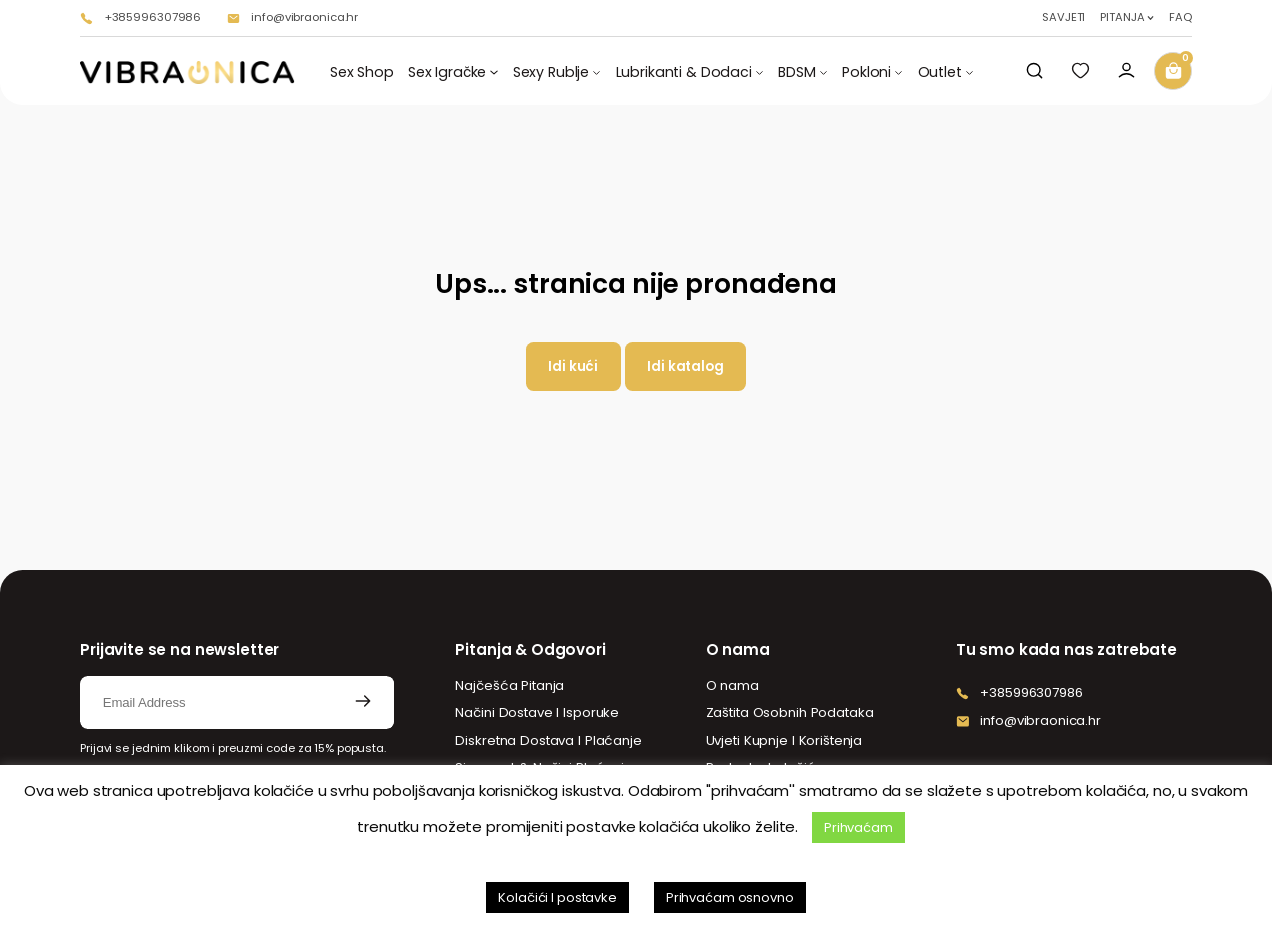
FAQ (1180, 18)
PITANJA (1122, 18)
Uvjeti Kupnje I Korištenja (784, 740)
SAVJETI (1063, 18)
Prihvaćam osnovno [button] (730, 897)
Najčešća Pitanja (509, 685)
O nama (732, 685)
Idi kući (573, 366)
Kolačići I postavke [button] (557, 897)
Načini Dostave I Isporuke (537, 712)
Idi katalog (685, 366)
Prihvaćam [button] (858, 827)
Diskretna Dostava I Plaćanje (548, 740)
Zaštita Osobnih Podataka (790, 712)
